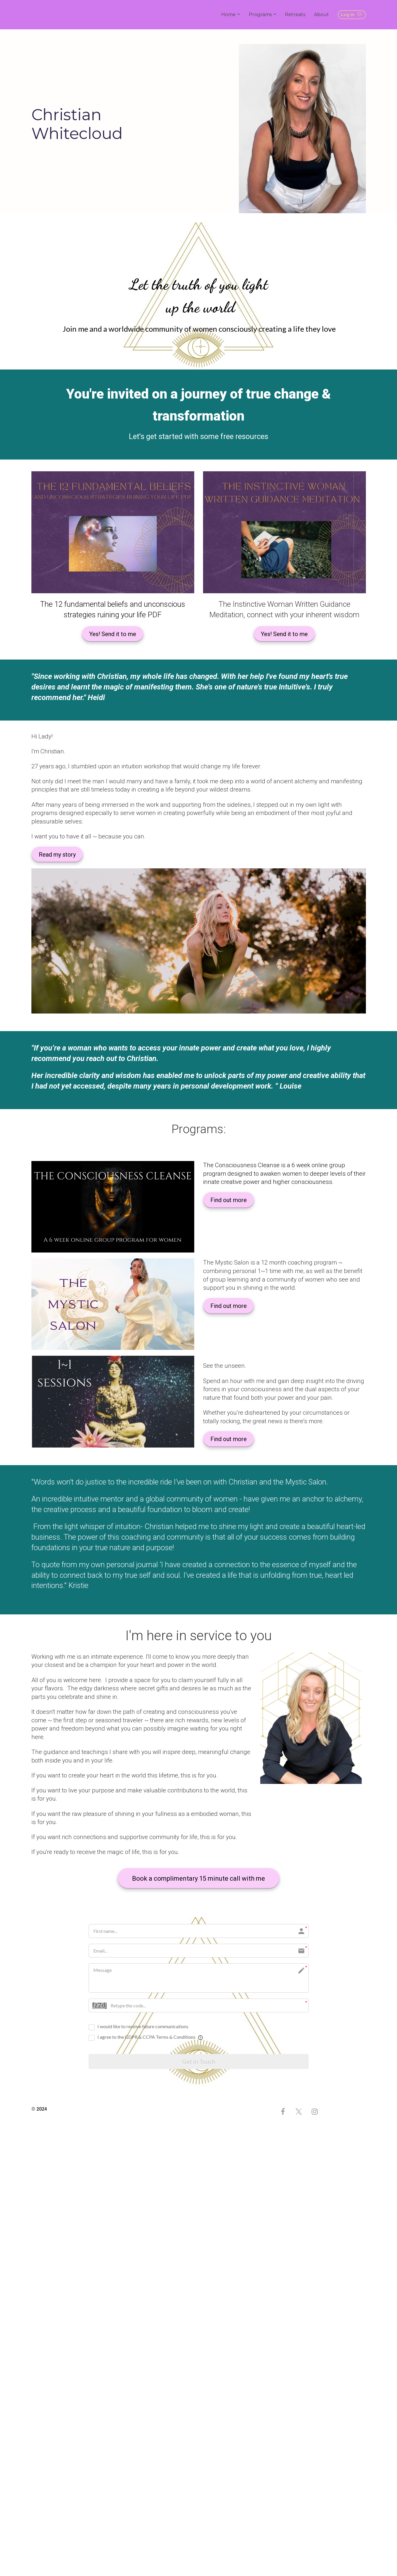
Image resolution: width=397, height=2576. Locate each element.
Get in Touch (198, 2061)
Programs (260, 14)
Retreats (295, 14)
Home (228, 14)
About (321, 14)
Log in (351, 14)
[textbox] (284, 1173)
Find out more (228, 1200)
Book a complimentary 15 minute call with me (198, 1878)
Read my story (57, 854)
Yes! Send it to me (112, 634)
